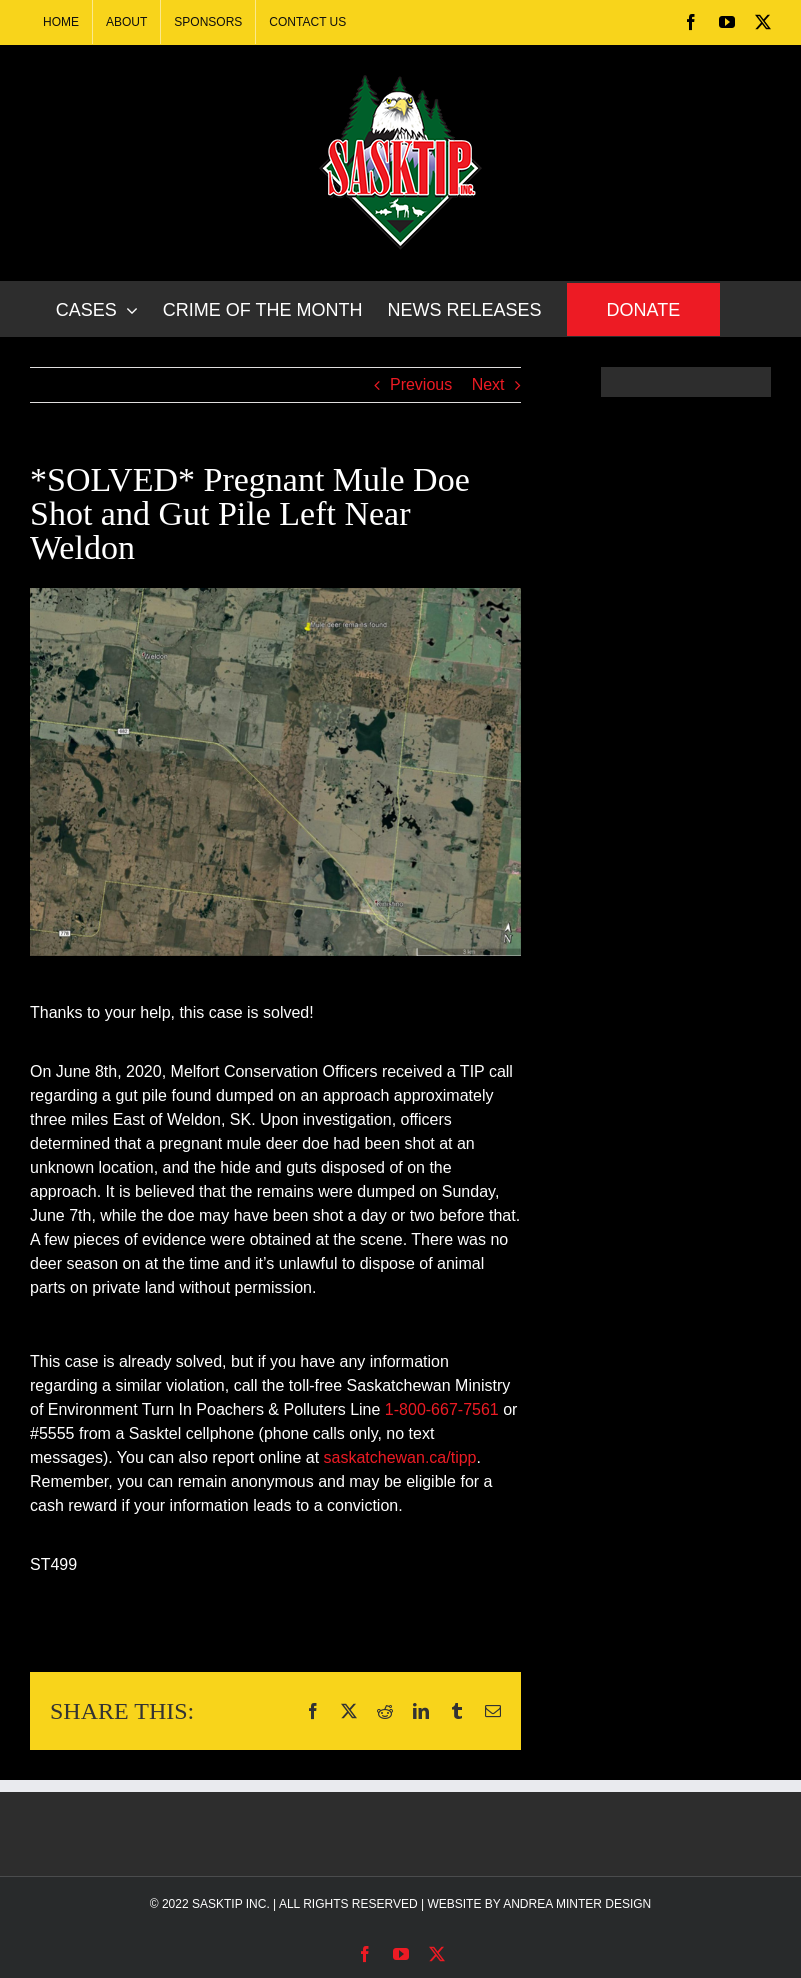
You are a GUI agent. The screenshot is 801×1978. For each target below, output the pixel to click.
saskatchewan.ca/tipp (400, 1457)
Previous (421, 384)
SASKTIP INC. (231, 1904)
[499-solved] (275, 772)
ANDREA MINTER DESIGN (577, 1904)
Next (488, 384)
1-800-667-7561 (442, 1409)
